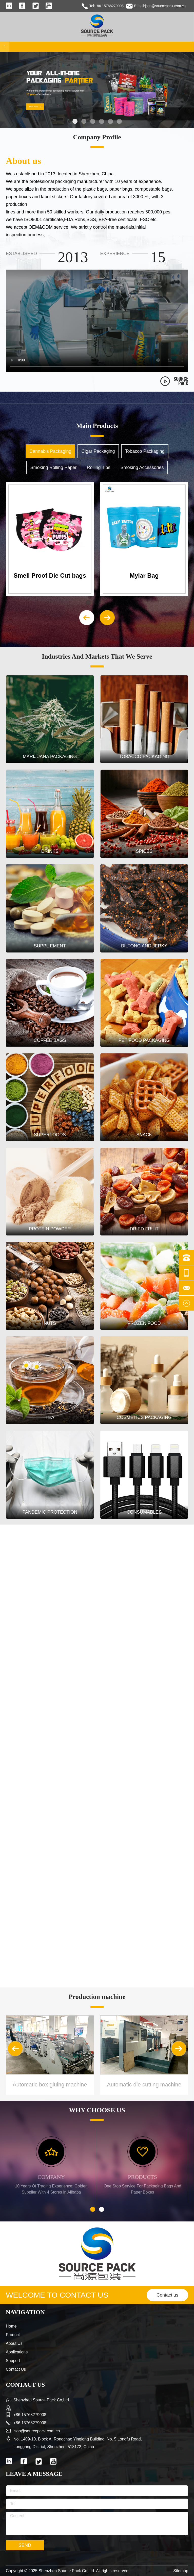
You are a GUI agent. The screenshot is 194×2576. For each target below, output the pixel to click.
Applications (17, 2352)
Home (11, 2326)
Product (13, 2335)
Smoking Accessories (142, 467)
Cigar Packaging (98, 451)
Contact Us (16, 2369)
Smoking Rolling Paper (53, 467)
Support (13, 2360)
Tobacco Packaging (145, 451)
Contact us (167, 2295)
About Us (14, 2343)
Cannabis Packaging (50, 451)
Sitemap (180, 2571)
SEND (24, 2545)
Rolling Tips (98, 467)
